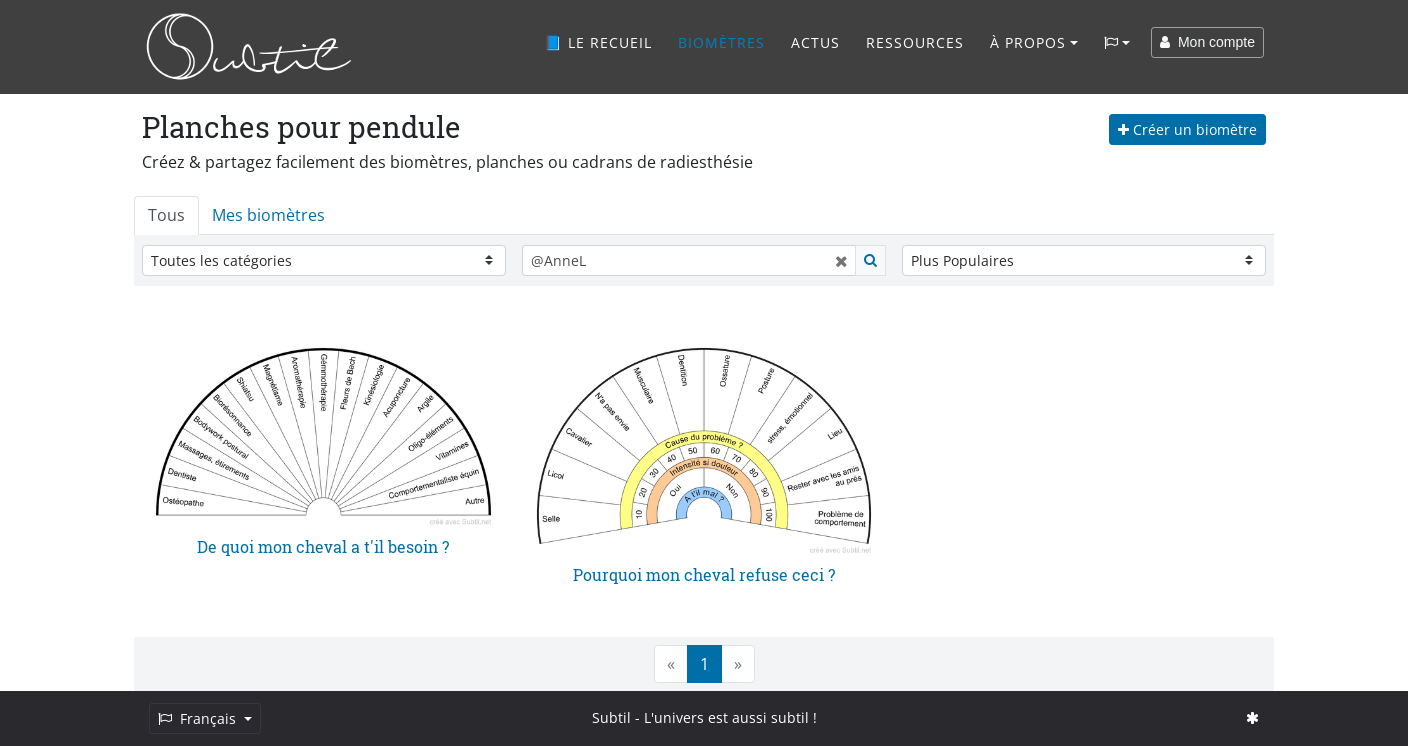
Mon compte (1207, 42)
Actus (815, 42)
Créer (1187, 129)
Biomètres (721, 42)
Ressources (915, 42)
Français (199, 718)
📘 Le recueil (598, 42)
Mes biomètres (268, 215)
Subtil (611, 717)
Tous (166, 215)
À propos (1028, 42)
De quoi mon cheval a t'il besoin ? (323, 546)
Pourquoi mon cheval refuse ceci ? (704, 574)
